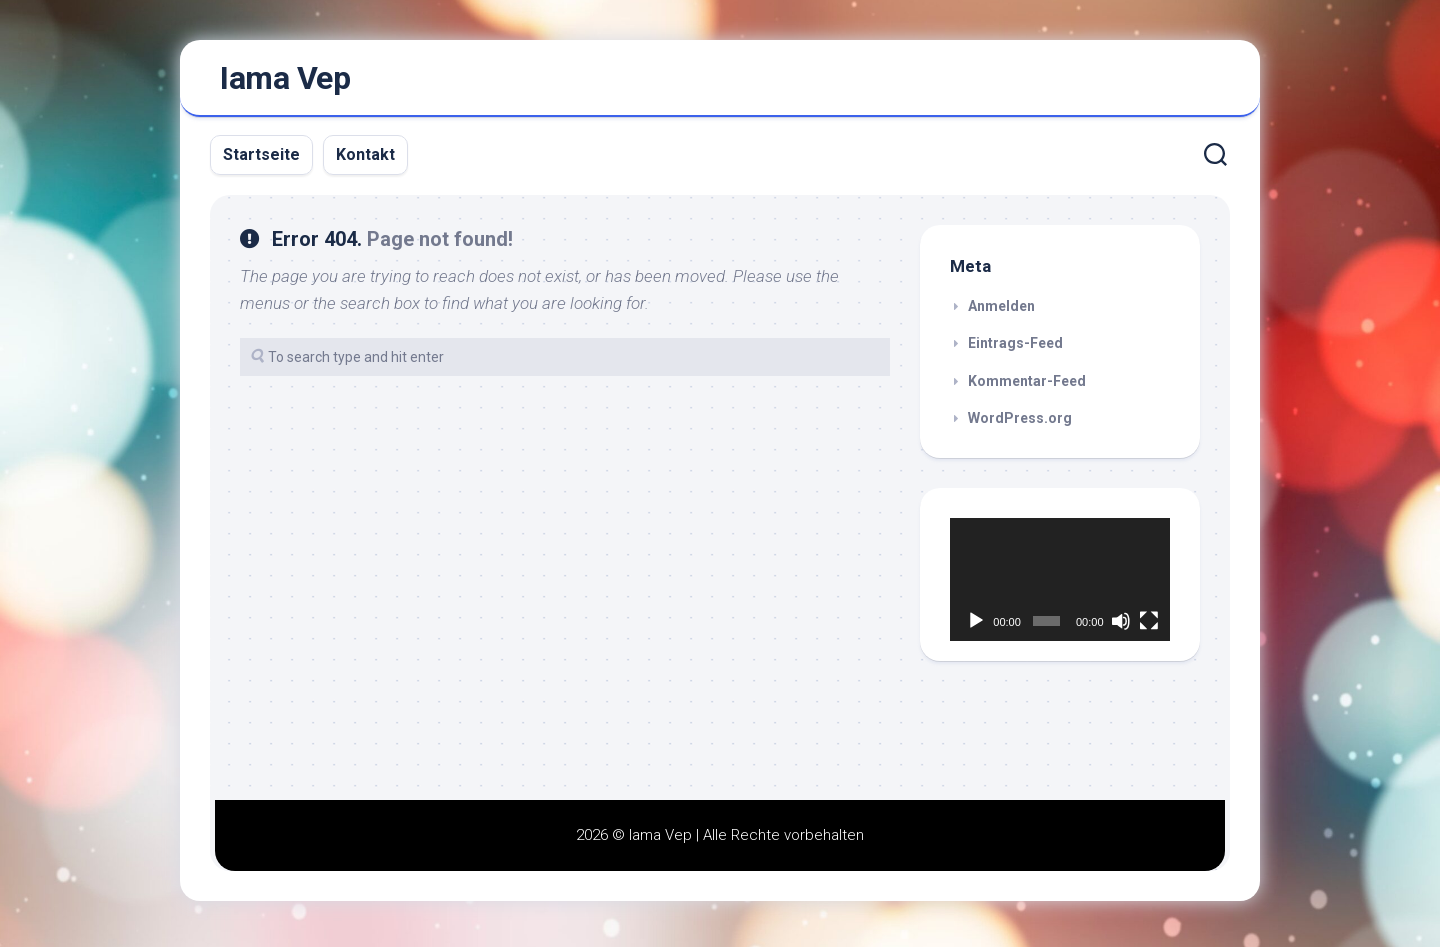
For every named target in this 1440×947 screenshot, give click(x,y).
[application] (1060, 586)
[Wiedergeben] (976, 627)
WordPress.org (1020, 424)
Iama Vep (285, 81)
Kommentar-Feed (1027, 387)
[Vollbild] (1149, 627)
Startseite (261, 160)
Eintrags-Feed (1015, 349)
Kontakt (365, 160)
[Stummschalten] (1121, 627)
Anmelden (1001, 312)
